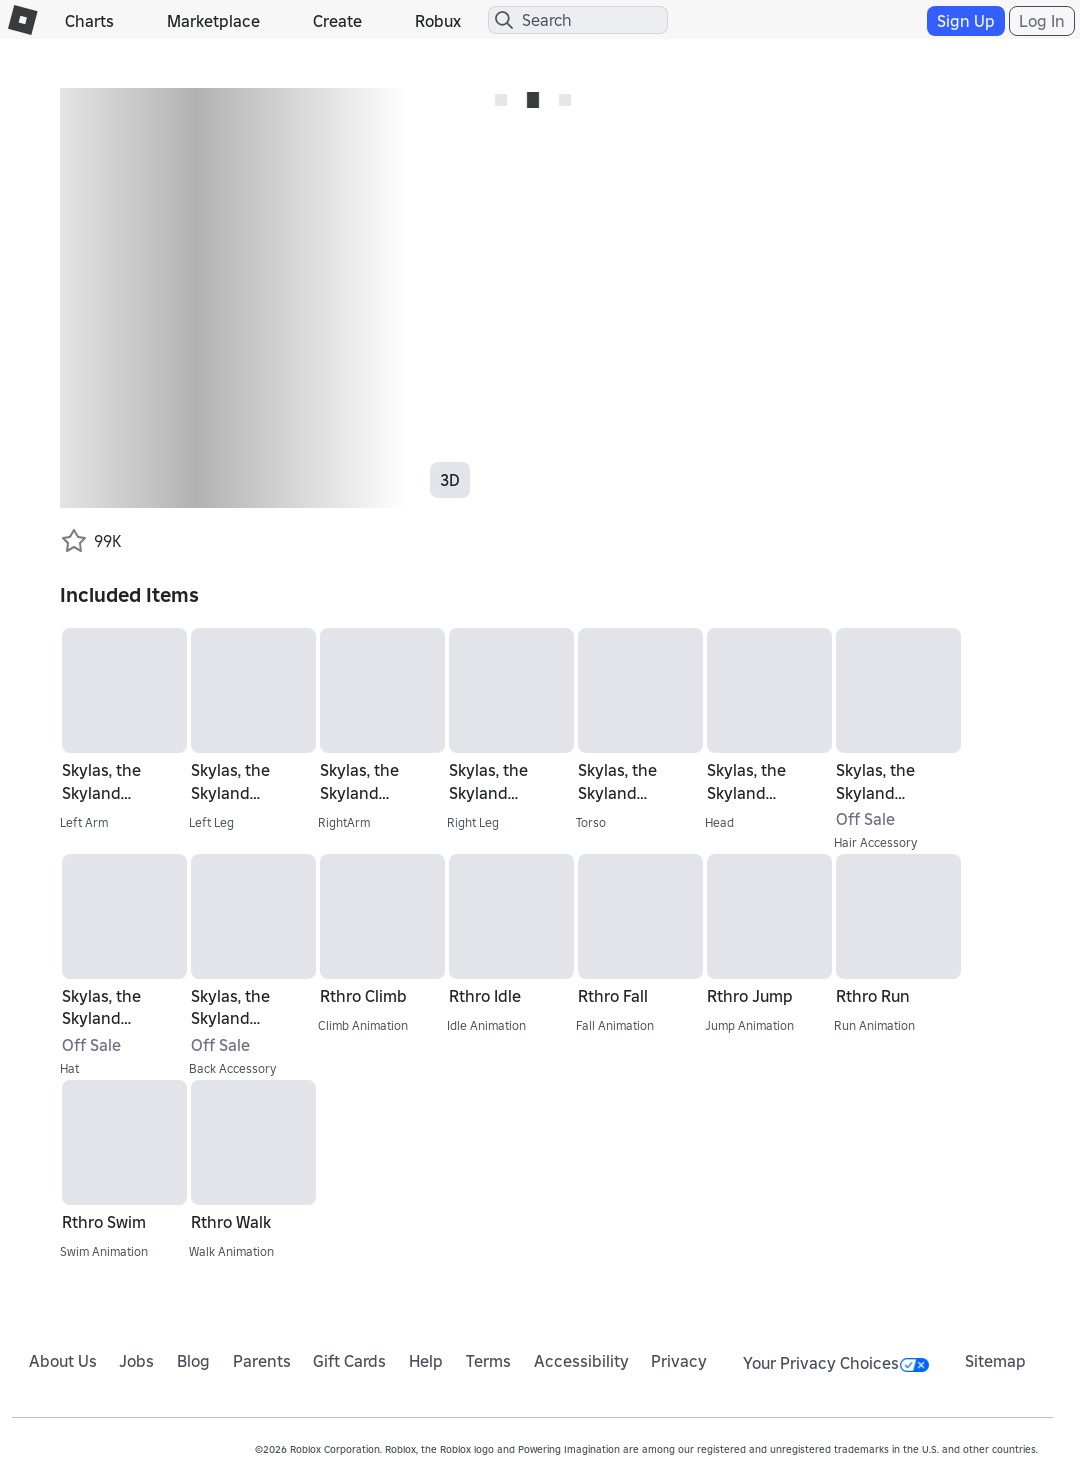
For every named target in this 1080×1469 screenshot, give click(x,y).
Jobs (136, 1361)
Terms (488, 1361)
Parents (262, 1361)
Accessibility (581, 1361)
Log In (1042, 21)
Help (426, 1361)
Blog (193, 1361)
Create (337, 21)
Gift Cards (349, 1361)
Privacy (679, 1361)
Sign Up (966, 21)
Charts (89, 21)
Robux (438, 21)
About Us (63, 1361)
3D (450, 480)
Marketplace (213, 21)
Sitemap (995, 1361)
